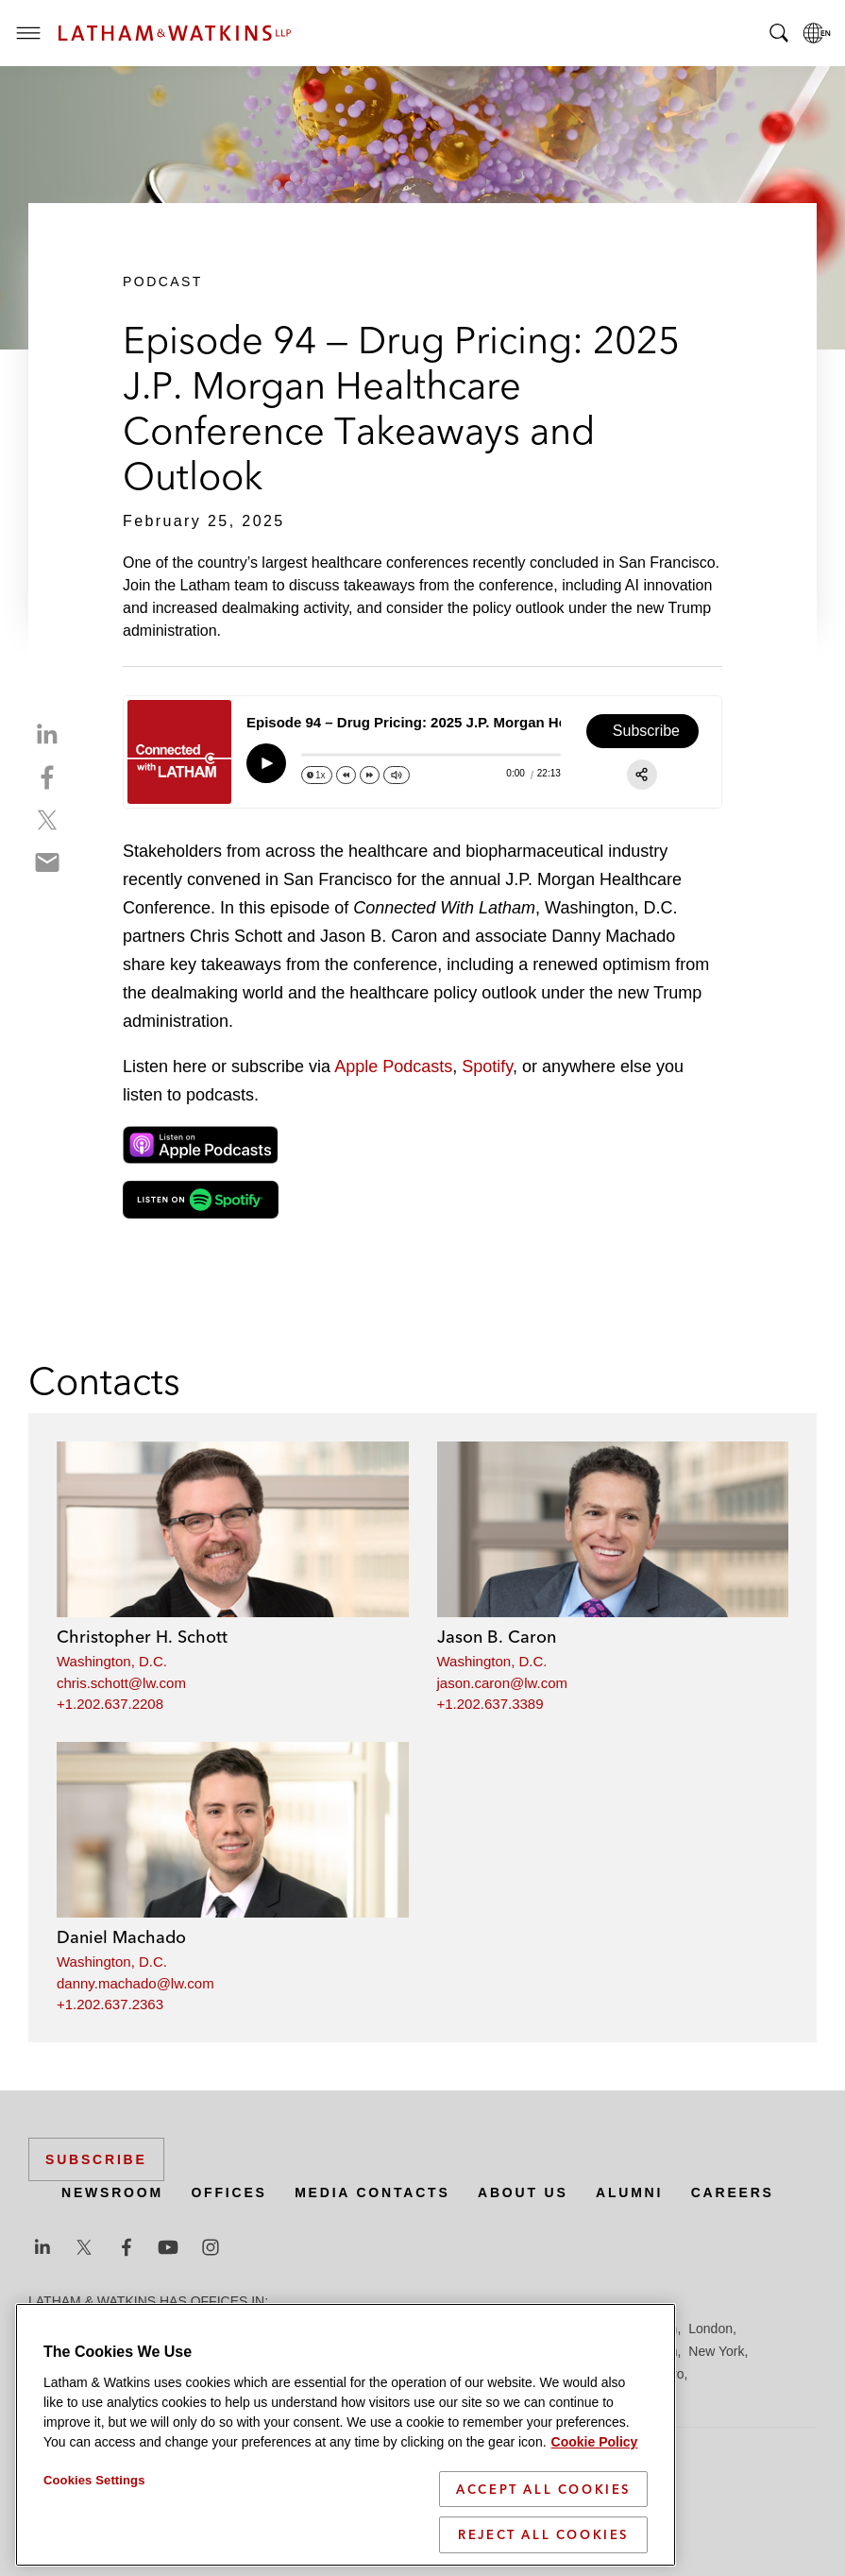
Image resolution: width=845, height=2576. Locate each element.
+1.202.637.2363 (110, 2004)
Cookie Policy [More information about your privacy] (594, 2441)
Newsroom (112, 2192)
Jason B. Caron (496, 1636)
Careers (732, 2192)
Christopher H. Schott (142, 1636)
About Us (523, 2192)
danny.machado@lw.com (135, 1983)
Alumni (629, 2192)
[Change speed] (316, 775)
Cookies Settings (94, 2480)
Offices (228, 2192)
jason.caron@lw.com (502, 1683)
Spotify (487, 1066)
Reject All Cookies (543, 2534)
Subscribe (96, 2159)
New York (716, 2351)
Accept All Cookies (543, 2489)
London (710, 2328)
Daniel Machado (121, 1937)
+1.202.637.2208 (110, 1704)
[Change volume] (396, 775)
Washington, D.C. (112, 1661)
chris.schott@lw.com (121, 1683)
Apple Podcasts (393, 1066)
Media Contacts (372, 2192)
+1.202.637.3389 (490, 1704)
